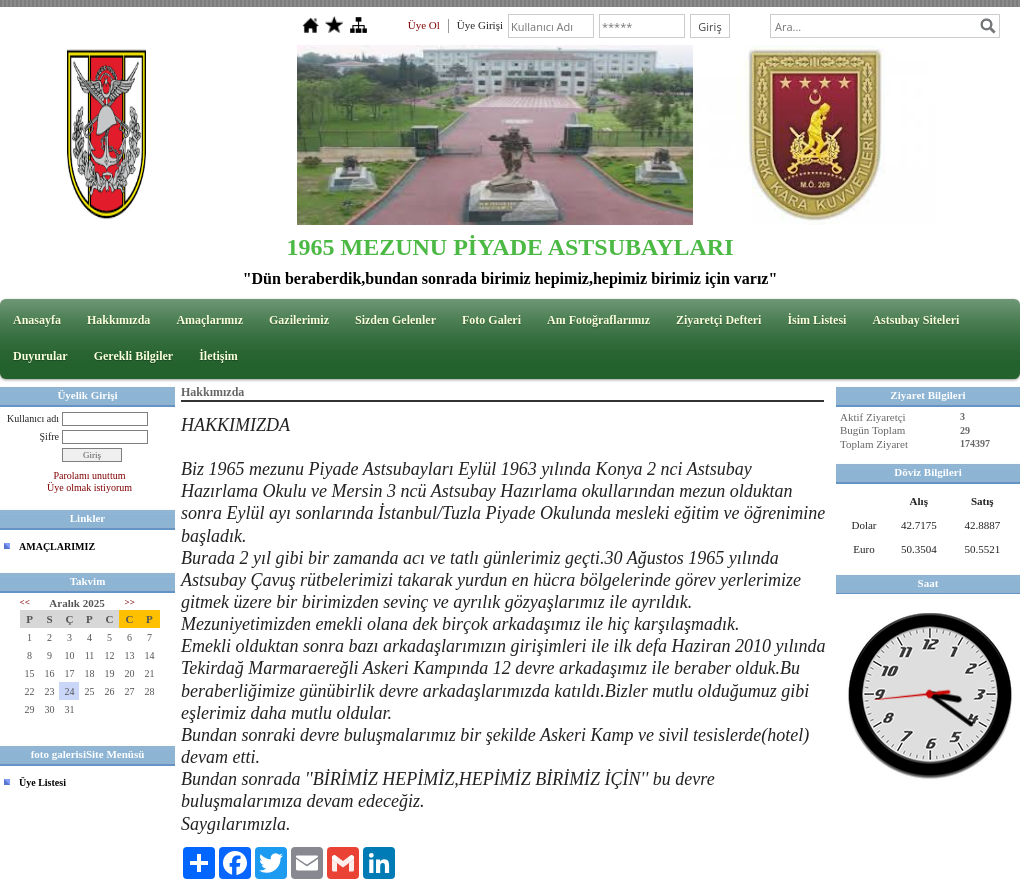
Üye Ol (424, 25)
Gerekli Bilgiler (133, 356)
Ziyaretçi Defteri (718, 320)
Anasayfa (37, 320)
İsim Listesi (816, 320)
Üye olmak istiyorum (89, 487)
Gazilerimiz (299, 320)
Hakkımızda (118, 320)
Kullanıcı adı (33, 418)
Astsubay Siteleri (915, 320)
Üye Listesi (42, 782)
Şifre (49, 436)
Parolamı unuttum (90, 475)
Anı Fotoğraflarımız (598, 320)
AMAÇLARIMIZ (57, 546)
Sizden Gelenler (395, 320)
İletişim (218, 356)
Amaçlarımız (209, 320)
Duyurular (40, 356)
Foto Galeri (491, 320)
